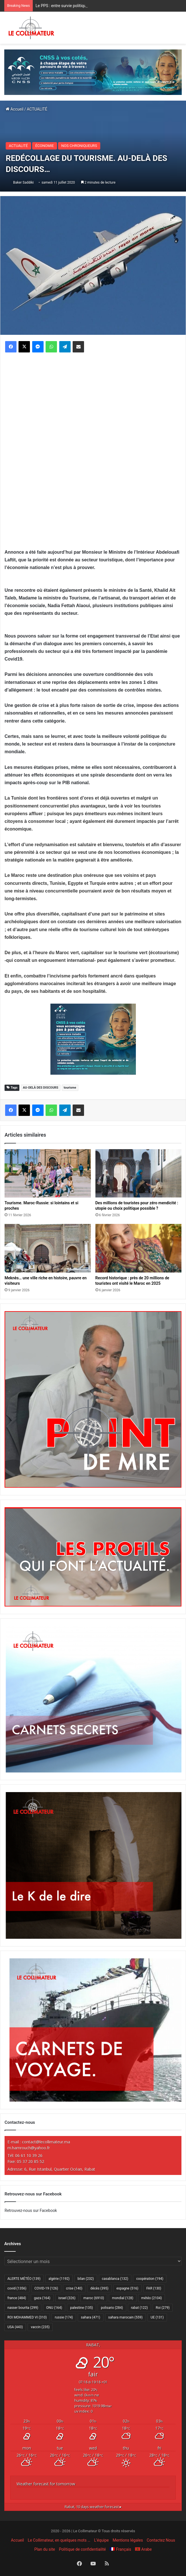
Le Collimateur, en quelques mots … (59, 2540)
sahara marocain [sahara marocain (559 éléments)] (125, 2317)
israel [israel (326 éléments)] (66, 2298)
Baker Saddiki (23, 182)
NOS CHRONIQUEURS (79, 146)
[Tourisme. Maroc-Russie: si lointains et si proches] (48, 1173)
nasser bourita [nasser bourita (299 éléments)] (22, 2308)
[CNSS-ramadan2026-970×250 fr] (93, 72)
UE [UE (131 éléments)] (157, 2317)
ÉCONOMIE (44, 146)
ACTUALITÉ (37, 109)
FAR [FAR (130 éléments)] (153, 2288)
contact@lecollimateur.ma (46, 2142)
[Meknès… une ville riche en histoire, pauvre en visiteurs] (48, 1248)
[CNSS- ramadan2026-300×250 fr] (93, 1039)
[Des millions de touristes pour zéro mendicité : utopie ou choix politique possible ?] (138, 1173)
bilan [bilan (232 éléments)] (85, 2279)
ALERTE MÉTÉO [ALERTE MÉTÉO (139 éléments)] (23, 2279)
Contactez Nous (161, 2540)
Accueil (14, 109)
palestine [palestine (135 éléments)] (81, 2308)
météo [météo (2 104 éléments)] (151, 2298)
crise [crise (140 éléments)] (74, 2288)
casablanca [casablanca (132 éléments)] (115, 2279)
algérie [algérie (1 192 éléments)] (59, 2279)
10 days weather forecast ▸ (93, 2506)
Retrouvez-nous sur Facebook (31, 2210)
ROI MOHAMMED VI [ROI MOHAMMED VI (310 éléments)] (27, 2317)
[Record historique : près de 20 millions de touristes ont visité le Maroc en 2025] (138, 1248)
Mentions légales (128, 2540)
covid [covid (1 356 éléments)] (16, 2288)
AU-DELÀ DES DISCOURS (40, 1087)
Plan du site (44, 2549)
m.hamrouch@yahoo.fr (28, 2148)
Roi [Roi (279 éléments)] (163, 2308)
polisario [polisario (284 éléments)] (112, 2308)
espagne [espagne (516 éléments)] (127, 2288)
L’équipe (101, 2540)
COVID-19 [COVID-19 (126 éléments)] (46, 2288)
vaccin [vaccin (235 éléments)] (40, 2327)
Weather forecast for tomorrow (46, 2483)
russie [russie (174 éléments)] (64, 2317)
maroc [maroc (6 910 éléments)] (93, 2298)
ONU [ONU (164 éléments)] (54, 2308)
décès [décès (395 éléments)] (99, 2288)
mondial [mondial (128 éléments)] (122, 2298)
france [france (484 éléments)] (16, 2298)
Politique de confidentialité (82, 2549)
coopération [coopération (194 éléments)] (149, 2279)
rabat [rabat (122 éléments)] (139, 2308)
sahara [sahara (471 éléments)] (90, 2317)
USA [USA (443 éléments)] (15, 2327)
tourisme (70, 1087)
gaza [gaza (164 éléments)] (42, 2298)
